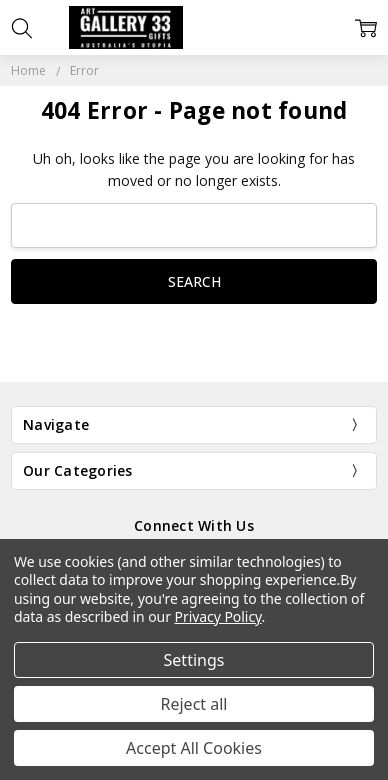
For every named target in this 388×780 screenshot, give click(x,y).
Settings (194, 660)
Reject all (194, 704)
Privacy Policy (218, 616)
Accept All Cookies (194, 748)
